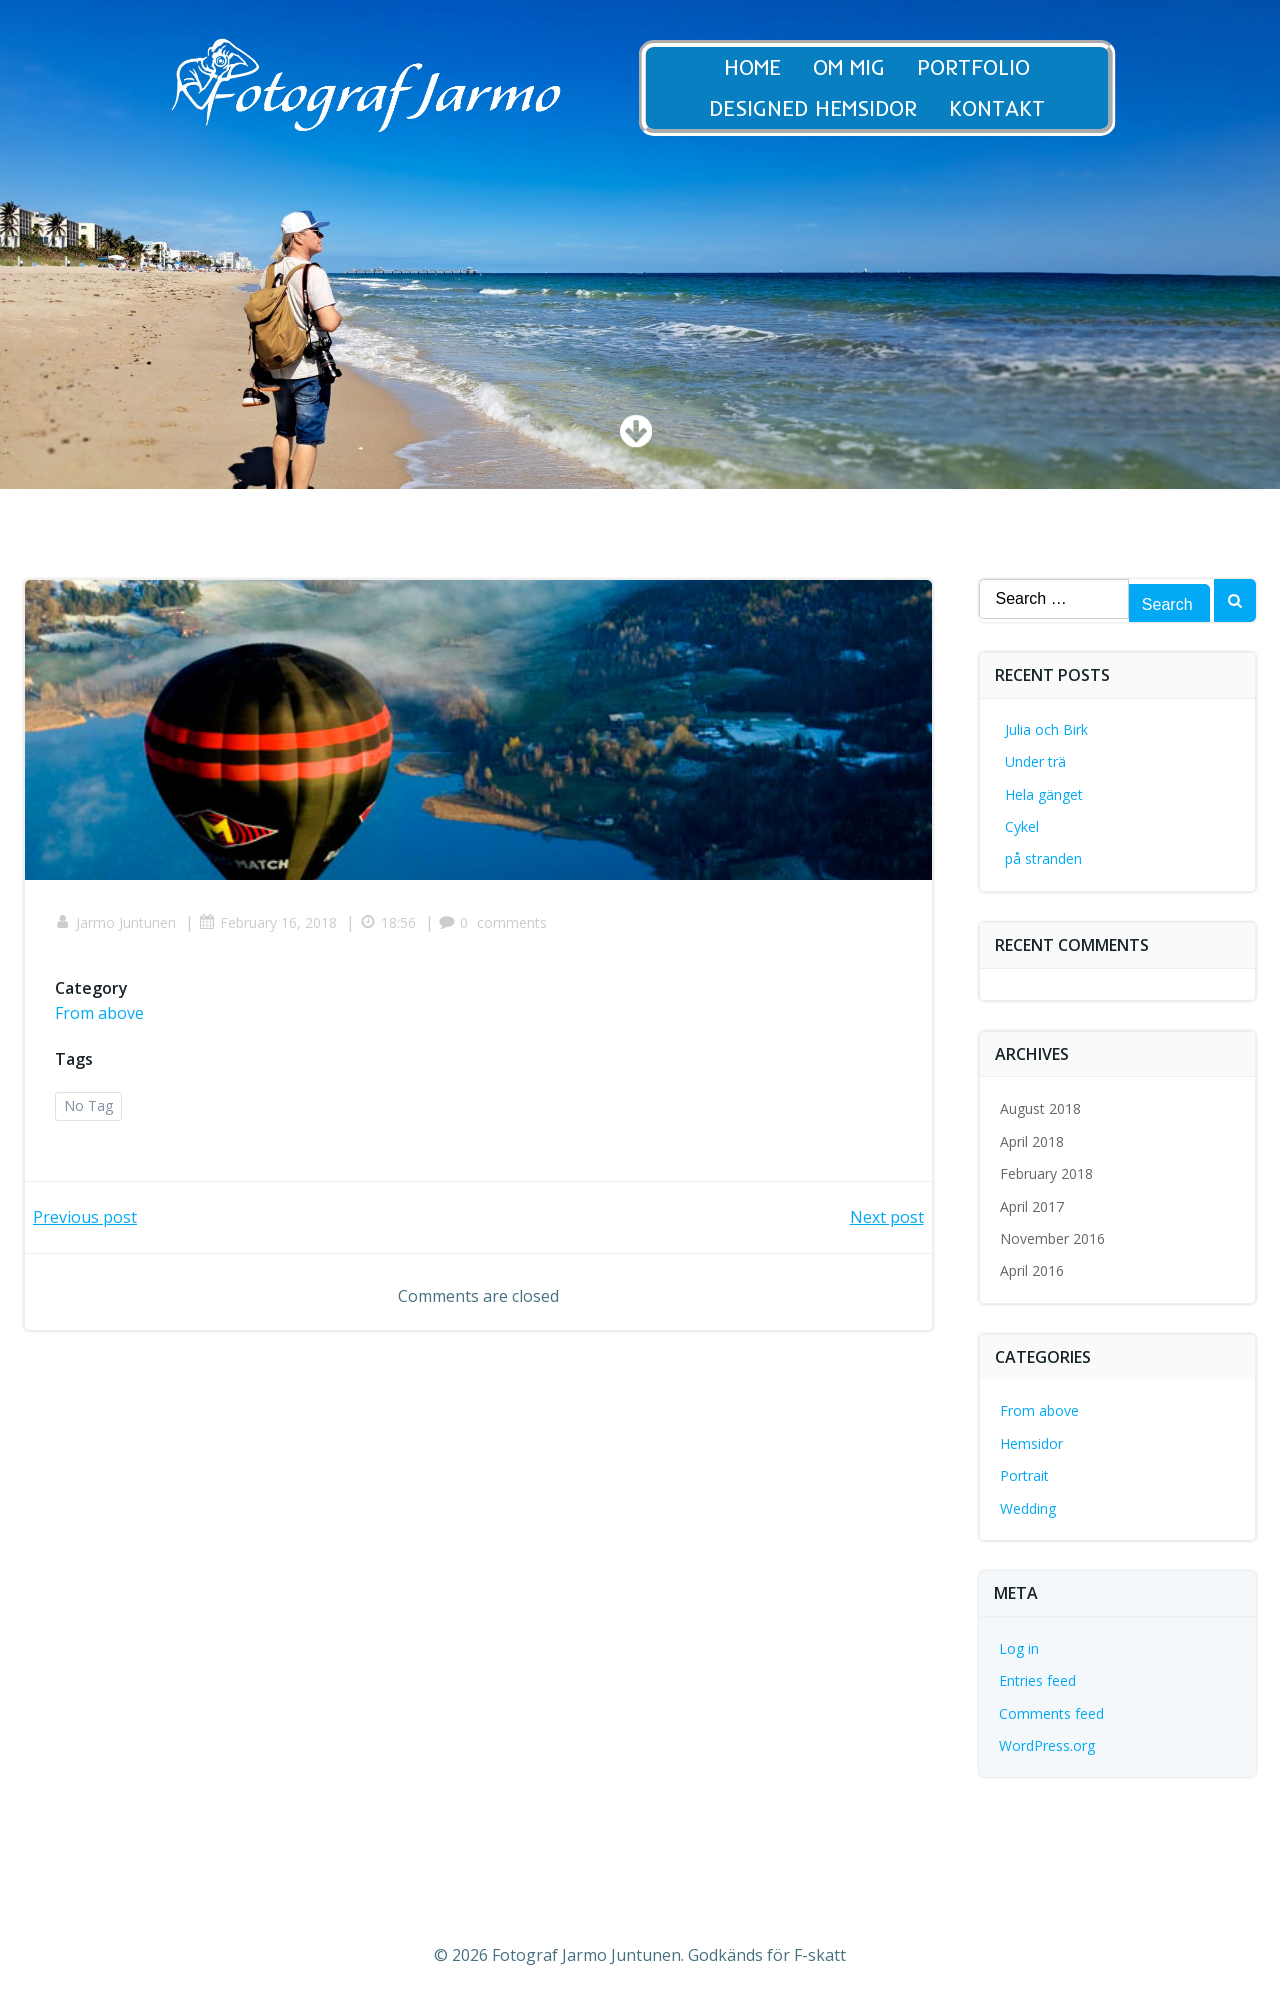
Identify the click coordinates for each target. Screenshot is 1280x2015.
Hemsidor (1031, 1443)
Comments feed (1051, 1713)
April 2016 (1032, 1270)
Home (770, 67)
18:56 (388, 922)
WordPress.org (1047, 1745)
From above (99, 1013)
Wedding (1028, 1508)
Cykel (1022, 826)
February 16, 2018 (268, 922)
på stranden (1043, 858)
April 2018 (1032, 1141)
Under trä (1035, 761)
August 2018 (1040, 1108)
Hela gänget (1044, 794)
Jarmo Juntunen (115, 922)
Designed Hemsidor (831, 108)
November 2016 (1052, 1238)
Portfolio (991, 67)
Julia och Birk (1046, 729)
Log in (1019, 1648)
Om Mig (867, 67)
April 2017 (1032, 1206)
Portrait (1024, 1475)
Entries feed (1037, 1680)
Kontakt (1015, 108)
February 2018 (1046, 1173)
